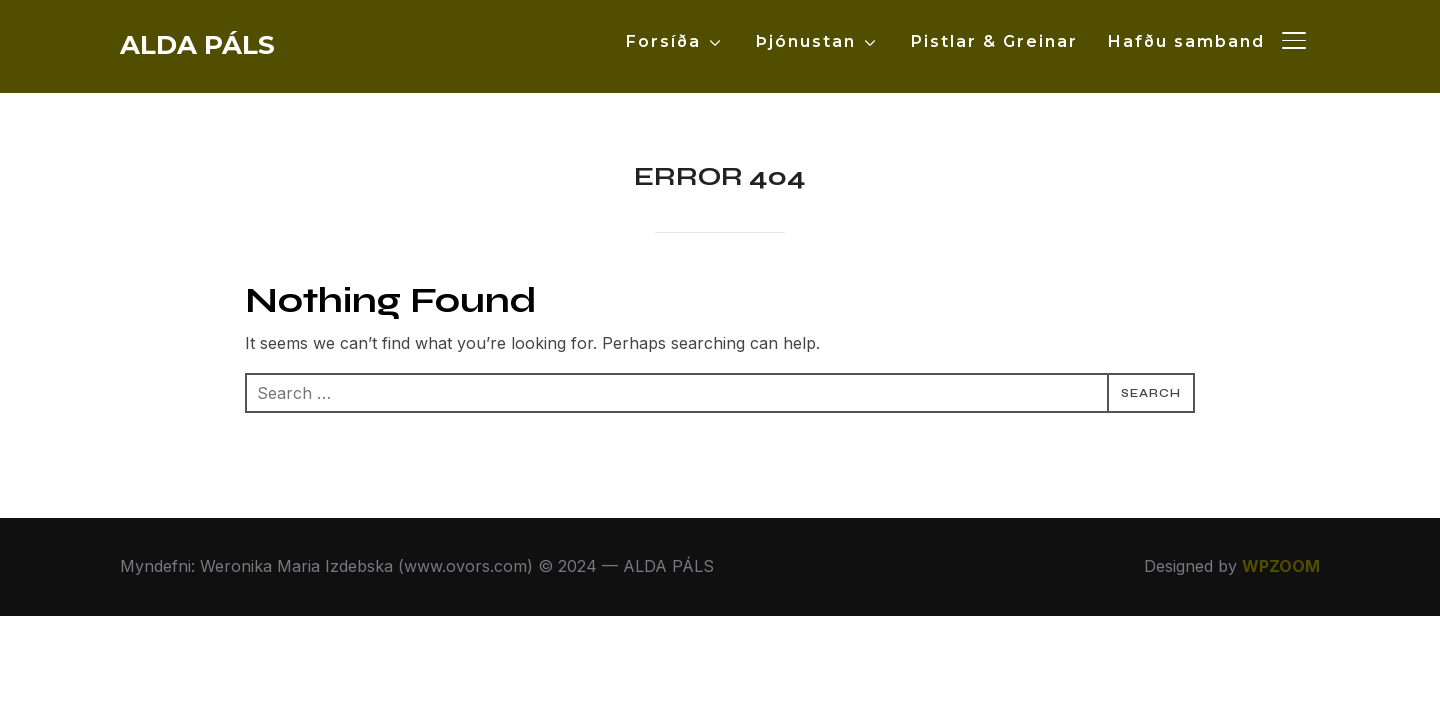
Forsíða (663, 41)
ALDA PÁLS (197, 45)
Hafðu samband (1186, 41)
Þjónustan (806, 41)
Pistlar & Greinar (994, 41)
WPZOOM (1281, 566)
